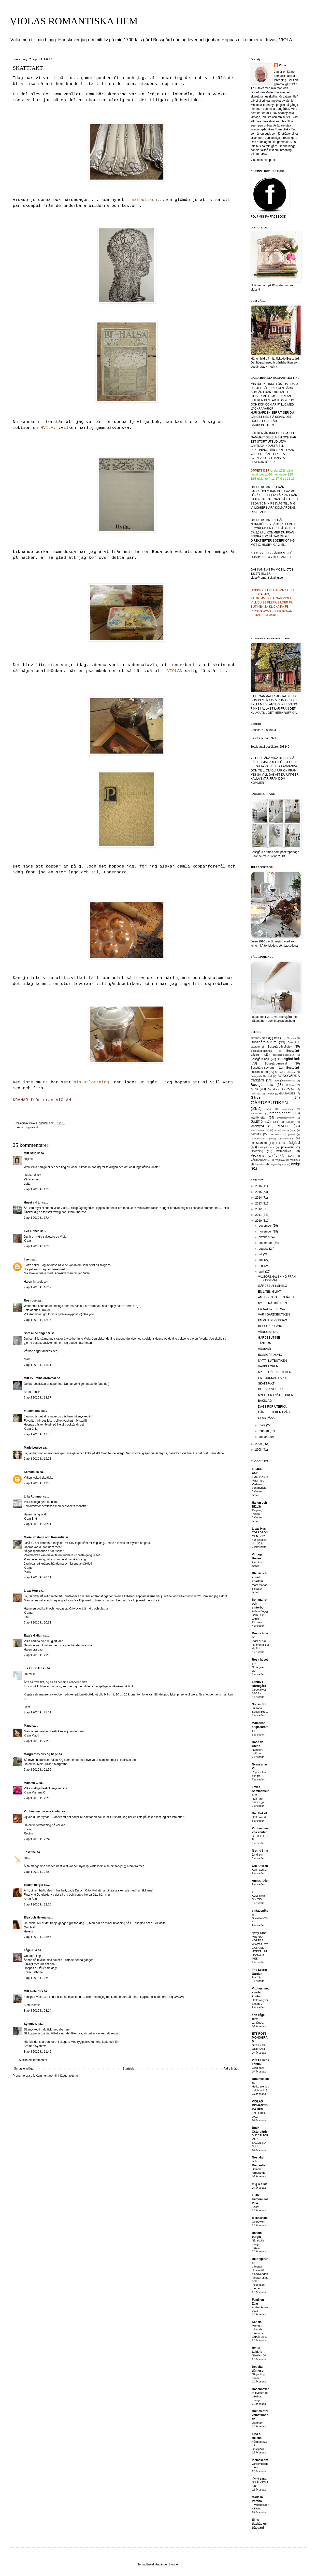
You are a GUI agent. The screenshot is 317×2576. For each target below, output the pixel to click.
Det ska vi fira (276, 1089)
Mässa (285, 1130)
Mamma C (31, 1783)
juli (261, 1254)
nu (294, 1130)
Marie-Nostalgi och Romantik (44, 1537)
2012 (259, 1209)
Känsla (256, 2322)
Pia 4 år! (257, 1977)
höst (268, 1109)
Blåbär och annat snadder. (259, 1577)
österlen (259, 1164)
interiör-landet (279, 1113)
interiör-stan (258, 1117)
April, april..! (259, 1869)
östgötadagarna (278, 1164)
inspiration (287, 1109)
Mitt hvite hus (33, 1991)
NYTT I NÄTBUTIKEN (272, 1303)
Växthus (295, 1159)
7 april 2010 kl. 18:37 (37, 1397)
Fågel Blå (30, 1950)
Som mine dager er (37, 1333)
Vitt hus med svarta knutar (42, 1811)
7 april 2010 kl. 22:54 (37, 1872)
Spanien (261, 1143)
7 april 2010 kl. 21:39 (37, 1741)
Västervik (280, 1160)
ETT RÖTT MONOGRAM (260, 2037)
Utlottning (257, 1151)
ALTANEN (256, 1038)
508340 (284, 746)
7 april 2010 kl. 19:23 (37, 1458)
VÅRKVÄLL (265, 1349)
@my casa (259, 1933)
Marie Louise (33, 1447)
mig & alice (259, 2184)
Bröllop (290, 1085)
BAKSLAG (265, 1400)
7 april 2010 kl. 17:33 (37, 1189)
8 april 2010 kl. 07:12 (37, 1978)
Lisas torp (31, 1590)
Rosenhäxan (260, 2389)
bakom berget (33, 1885)
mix (275, 1130)
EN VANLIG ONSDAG (272, 1320)
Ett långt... (258, 2022)
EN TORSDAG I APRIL (273, 1378)
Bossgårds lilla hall (261, 1076)
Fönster (270, 1093)
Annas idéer (260, 1880)
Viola (282, 65)
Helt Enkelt (259, 1813)
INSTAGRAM (257, 1113)
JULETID (257, 1121)
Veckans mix (261, 1155)
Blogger (174, 2564)
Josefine (30, 1852)
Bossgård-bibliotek (280, 1046)
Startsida (128, 2068)
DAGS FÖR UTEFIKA (272, 1406)
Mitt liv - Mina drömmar (40, 1378)
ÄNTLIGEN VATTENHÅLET (276, 1297)
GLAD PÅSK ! (267, 1418)
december (266, 1225)
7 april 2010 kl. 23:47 (37, 1937)
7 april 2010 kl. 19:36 (37, 1483)
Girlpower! (258, 2221)
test (278, 1143)
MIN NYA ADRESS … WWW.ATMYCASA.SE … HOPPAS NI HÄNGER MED (260, 1947)
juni (261, 1260)
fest (293, 1089)
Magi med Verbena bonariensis (259, 1484)
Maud (27, 1725)
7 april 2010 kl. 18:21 (37, 1365)
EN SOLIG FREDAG (271, 1309)
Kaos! (255, 2206)
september (266, 1243)
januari (263, 1437)
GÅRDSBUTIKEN (269, 1102)
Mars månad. (260, 1584)
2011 (259, 1215)
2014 (259, 1197)
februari (264, 1431)
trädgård (293, 1143)
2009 (259, 1444)
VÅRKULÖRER (268, 1366)
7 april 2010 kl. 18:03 (37, 1246)
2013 (259, 1203)
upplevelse (287, 1147)
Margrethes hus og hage (41, 1754)
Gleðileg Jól (259, 2355)
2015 (259, 1192)
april (262, 1271)
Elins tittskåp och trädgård (260, 2523)
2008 (259, 1449)
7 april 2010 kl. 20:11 (37, 1577)
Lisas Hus (259, 1528)
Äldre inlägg (231, 2068)
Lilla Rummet (33, 1496)
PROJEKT (276, 1134)
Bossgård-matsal (276, 1063)
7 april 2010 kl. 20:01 (37, 1524)
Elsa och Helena (35, 1917)
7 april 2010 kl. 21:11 (37, 1712)
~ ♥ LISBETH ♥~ (35, 1668)
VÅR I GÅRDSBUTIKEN (274, 1314)
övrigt (295, 1164)
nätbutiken (144, 199)
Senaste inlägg (23, 2068)
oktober (264, 1237)
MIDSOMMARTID (260, 1130)
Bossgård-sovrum (262, 1067)
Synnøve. (30, 2024)
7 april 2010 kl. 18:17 (37, 1287)
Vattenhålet (283, 1151)
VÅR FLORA (287, 1155)
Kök (275, 1121)
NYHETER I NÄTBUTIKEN (275, 1395)
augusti (264, 1248)
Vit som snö (32, 1411)
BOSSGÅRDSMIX (270, 1326)
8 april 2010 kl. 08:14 (37, 2010)
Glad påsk (258, 2067)
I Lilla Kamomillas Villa (260, 2199)
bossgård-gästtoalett (283, 1054)
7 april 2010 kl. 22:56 (37, 1904)
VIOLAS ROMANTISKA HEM (74, 21)
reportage (272, 1138)
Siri (298, 1138)
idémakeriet (260, 2460)
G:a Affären (260, 1866)
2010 (259, 1220)
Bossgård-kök (289, 1059)
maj (261, 1266)
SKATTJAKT (266, 1383)
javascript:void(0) (286, 1117)
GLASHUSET (287, 1093)
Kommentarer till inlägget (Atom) (57, 2075)
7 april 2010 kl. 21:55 (37, 1769)
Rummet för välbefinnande (260, 2415)
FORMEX (256, 1093)
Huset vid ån (32, 1202)
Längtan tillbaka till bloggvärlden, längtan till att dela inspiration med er (260, 2277)
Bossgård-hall (260, 1059)
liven (27, 1259)
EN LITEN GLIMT (269, 1291)
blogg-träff (272, 1038)
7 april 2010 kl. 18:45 (37, 1434)
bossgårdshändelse (284, 1080)
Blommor (291, 1038)
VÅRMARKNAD (260, 1159)
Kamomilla (31, 1472)
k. (253, 1892)
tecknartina (260, 2218)
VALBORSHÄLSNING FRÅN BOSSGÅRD (277, 1278)
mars (262, 1425)
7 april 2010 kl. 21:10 (37, 1655)
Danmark (257, 2422)
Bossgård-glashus (261, 1050)
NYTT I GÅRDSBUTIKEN (274, 1372)
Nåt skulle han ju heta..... (258, 2244)
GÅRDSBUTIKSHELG (272, 1286)
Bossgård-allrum (263, 1042)
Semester (286, 1138)
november (266, 1231)
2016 (259, 1186)
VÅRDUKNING (268, 1332)
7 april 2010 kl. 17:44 (37, 1217)
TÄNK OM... (266, 1343)
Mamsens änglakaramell (260, 1727)
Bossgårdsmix (262, 1085)
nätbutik (256, 1134)
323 (273, 738)
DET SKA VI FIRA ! (270, 1389)
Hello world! (259, 1817)
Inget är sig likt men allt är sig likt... (260, 1644)
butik (254, 1089)
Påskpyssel (257, 1138)
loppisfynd (32, 1127)
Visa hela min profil (263, 160)
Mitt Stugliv (32, 1153)
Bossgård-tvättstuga (285, 1072)
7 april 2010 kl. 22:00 (37, 1798)
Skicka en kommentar (33, 2060)
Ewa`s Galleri (33, 1635)
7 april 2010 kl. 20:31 (37, 1622)
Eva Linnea (31, 1231)
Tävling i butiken (266, 1147)
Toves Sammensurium (260, 1791)
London (290, 1121)
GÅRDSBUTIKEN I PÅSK (275, 1412)
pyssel (291, 1134)
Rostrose (30, 1300)
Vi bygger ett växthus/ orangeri (260, 2396)
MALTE (283, 1126)
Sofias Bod (259, 1704)
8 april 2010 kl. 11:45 (37, 2051)
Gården (256, 1097)
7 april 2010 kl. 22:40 (37, 1839)
